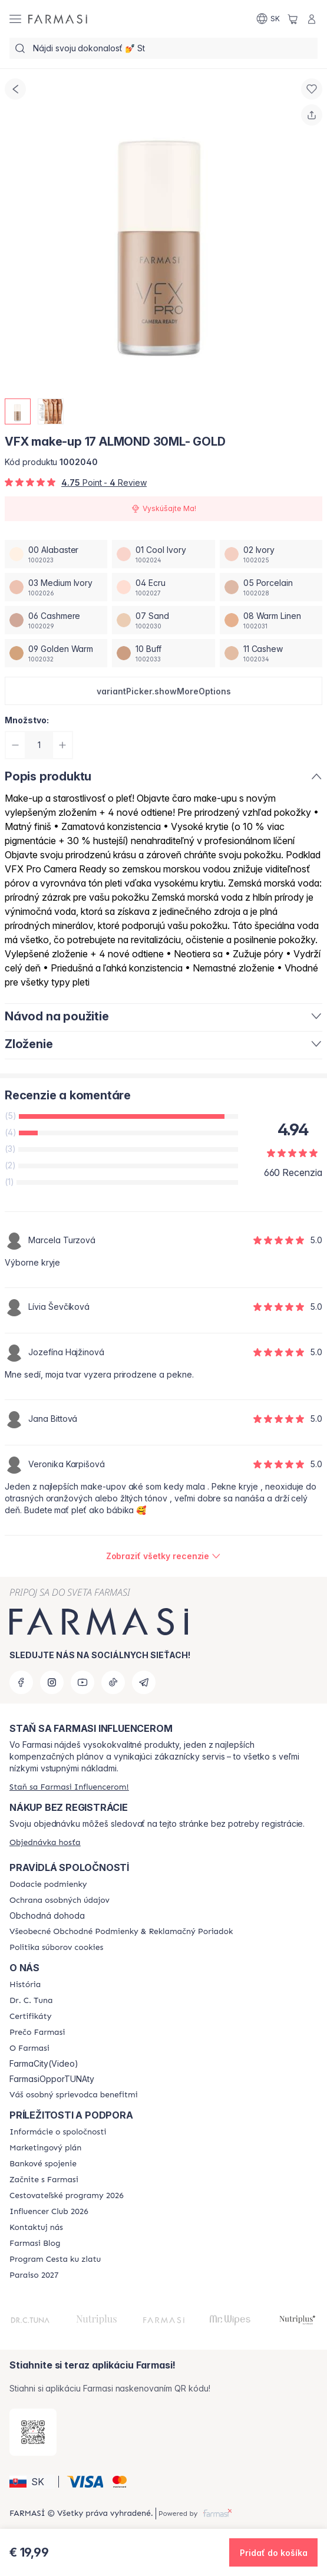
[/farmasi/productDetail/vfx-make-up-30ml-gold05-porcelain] (271, 587)
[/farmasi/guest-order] (45, 1842)
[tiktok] (113, 1682)
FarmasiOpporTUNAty (51, 2079)
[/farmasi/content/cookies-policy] (56, 1947)
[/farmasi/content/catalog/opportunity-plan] (45, 2148)
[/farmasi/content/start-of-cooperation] (43, 2180)
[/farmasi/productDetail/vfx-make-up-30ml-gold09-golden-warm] (56, 653)
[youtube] (82, 1682)
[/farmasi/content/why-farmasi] (37, 2032)
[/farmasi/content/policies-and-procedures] (59, 1900)
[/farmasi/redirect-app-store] (33, 2432)
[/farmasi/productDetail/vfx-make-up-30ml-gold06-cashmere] (56, 620)
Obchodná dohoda (47, 1916)
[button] (163, 691)
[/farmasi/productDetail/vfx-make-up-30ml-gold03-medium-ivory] (56, 587)
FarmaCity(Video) (43, 2063)
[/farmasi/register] (69, 1787)
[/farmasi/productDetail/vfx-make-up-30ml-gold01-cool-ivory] (163, 554)
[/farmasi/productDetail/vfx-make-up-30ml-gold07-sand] (163, 620)
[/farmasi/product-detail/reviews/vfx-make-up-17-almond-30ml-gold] (164, 1556)
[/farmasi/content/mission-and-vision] (30, 2000)
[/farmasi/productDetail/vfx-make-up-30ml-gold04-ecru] (163, 587)
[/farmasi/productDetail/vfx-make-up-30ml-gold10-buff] (163, 653)
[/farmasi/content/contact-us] (36, 2227)
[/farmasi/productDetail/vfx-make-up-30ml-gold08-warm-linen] (271, 620)
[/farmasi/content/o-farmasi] (29, 2048)
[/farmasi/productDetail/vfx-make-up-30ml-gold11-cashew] (271, 653)
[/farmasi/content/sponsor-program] (55, 2259)
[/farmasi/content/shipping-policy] (48, 1884)
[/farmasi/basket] (293, 19)
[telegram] (144, 1682)
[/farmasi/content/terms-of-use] (121, 1931)
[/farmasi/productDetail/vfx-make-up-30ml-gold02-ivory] (271, 554)
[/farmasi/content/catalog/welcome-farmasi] (73, 2095)
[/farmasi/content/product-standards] (30, 2016)
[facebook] (21, 1682)
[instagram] (52, 1682)
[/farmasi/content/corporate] (57, 2132)
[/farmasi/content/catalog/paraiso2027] (34, 2275)
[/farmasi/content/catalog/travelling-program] (66, 2196)
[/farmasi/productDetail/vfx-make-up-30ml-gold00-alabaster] (56, 554)
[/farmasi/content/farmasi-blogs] (34, 2243)
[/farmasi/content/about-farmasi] (25, 1984)
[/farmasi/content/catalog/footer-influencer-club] (48, 2211)
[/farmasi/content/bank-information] (43, 2164)
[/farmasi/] (57, 19)
